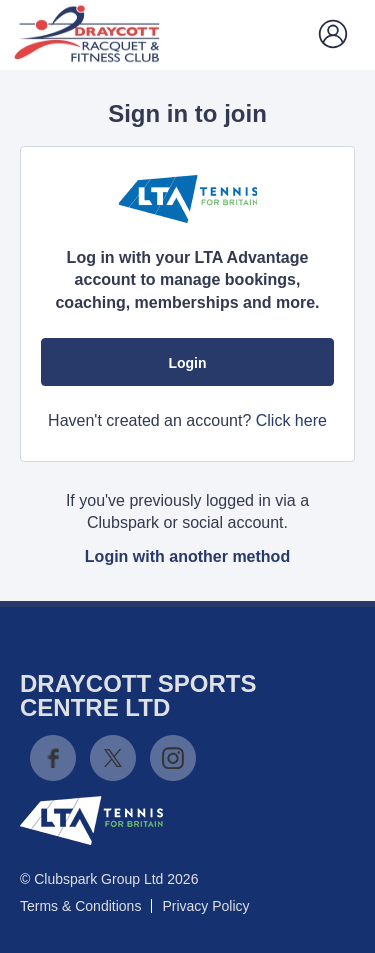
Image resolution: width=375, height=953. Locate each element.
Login (187, 363)
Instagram (173, 758)
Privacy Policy (205, 906)
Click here (291, 420)
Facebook (53, 758)
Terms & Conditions (80, 906)
